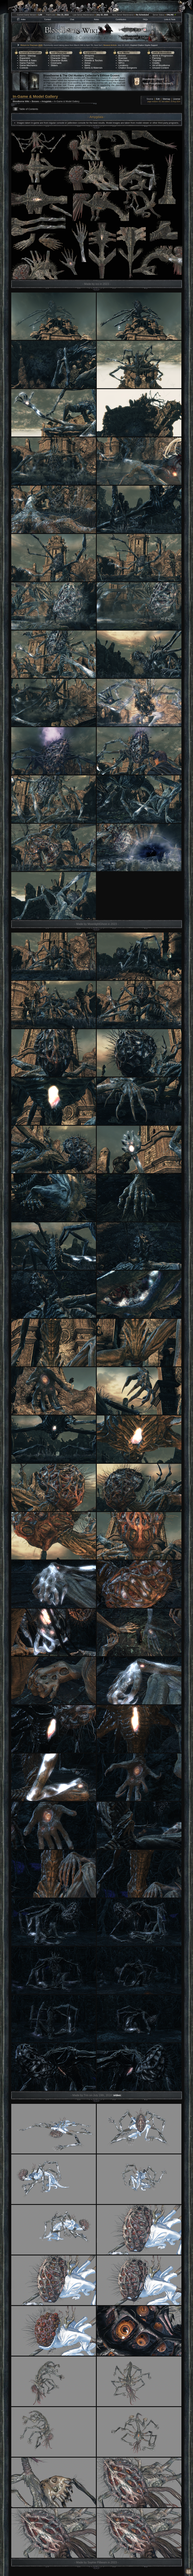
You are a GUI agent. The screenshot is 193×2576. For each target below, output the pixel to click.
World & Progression (162, 55)
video (117, 2095)
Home (23, 55)
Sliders (54, 65)
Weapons (89, 55)
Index (23, 19)
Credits (156, 63)
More (103, 87)
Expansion (25, 58)
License (176, 99)
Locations (123, 65)
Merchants (123, 60)
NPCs (121, 63)
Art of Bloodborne (161, 65)
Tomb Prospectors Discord (157, 83)
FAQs (145, 19)
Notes (96, 19)
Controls (24, 67)
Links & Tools (169, 19)
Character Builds (59, 60)
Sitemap (32, 55)
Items (87, 65)
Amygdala (46, 101)
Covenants (56, 63)
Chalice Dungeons (127, 67)
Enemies (122, 58)
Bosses (122, 55)
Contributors (121, 19)
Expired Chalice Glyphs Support (144, 45)
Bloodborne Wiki (21, 101)
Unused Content (160, 67)
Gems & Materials (93, 67)
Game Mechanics (28, 65)
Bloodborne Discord (153, 79)
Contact (47, 19)
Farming (156, 58)
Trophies (156, 60)
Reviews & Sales (28, 60)
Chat (72, 19)
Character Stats (58, 58)
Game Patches (27, 63)
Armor (88, 63)
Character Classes (60, 55)
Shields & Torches (94, 60)
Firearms (89, 58)
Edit (158, 99)
